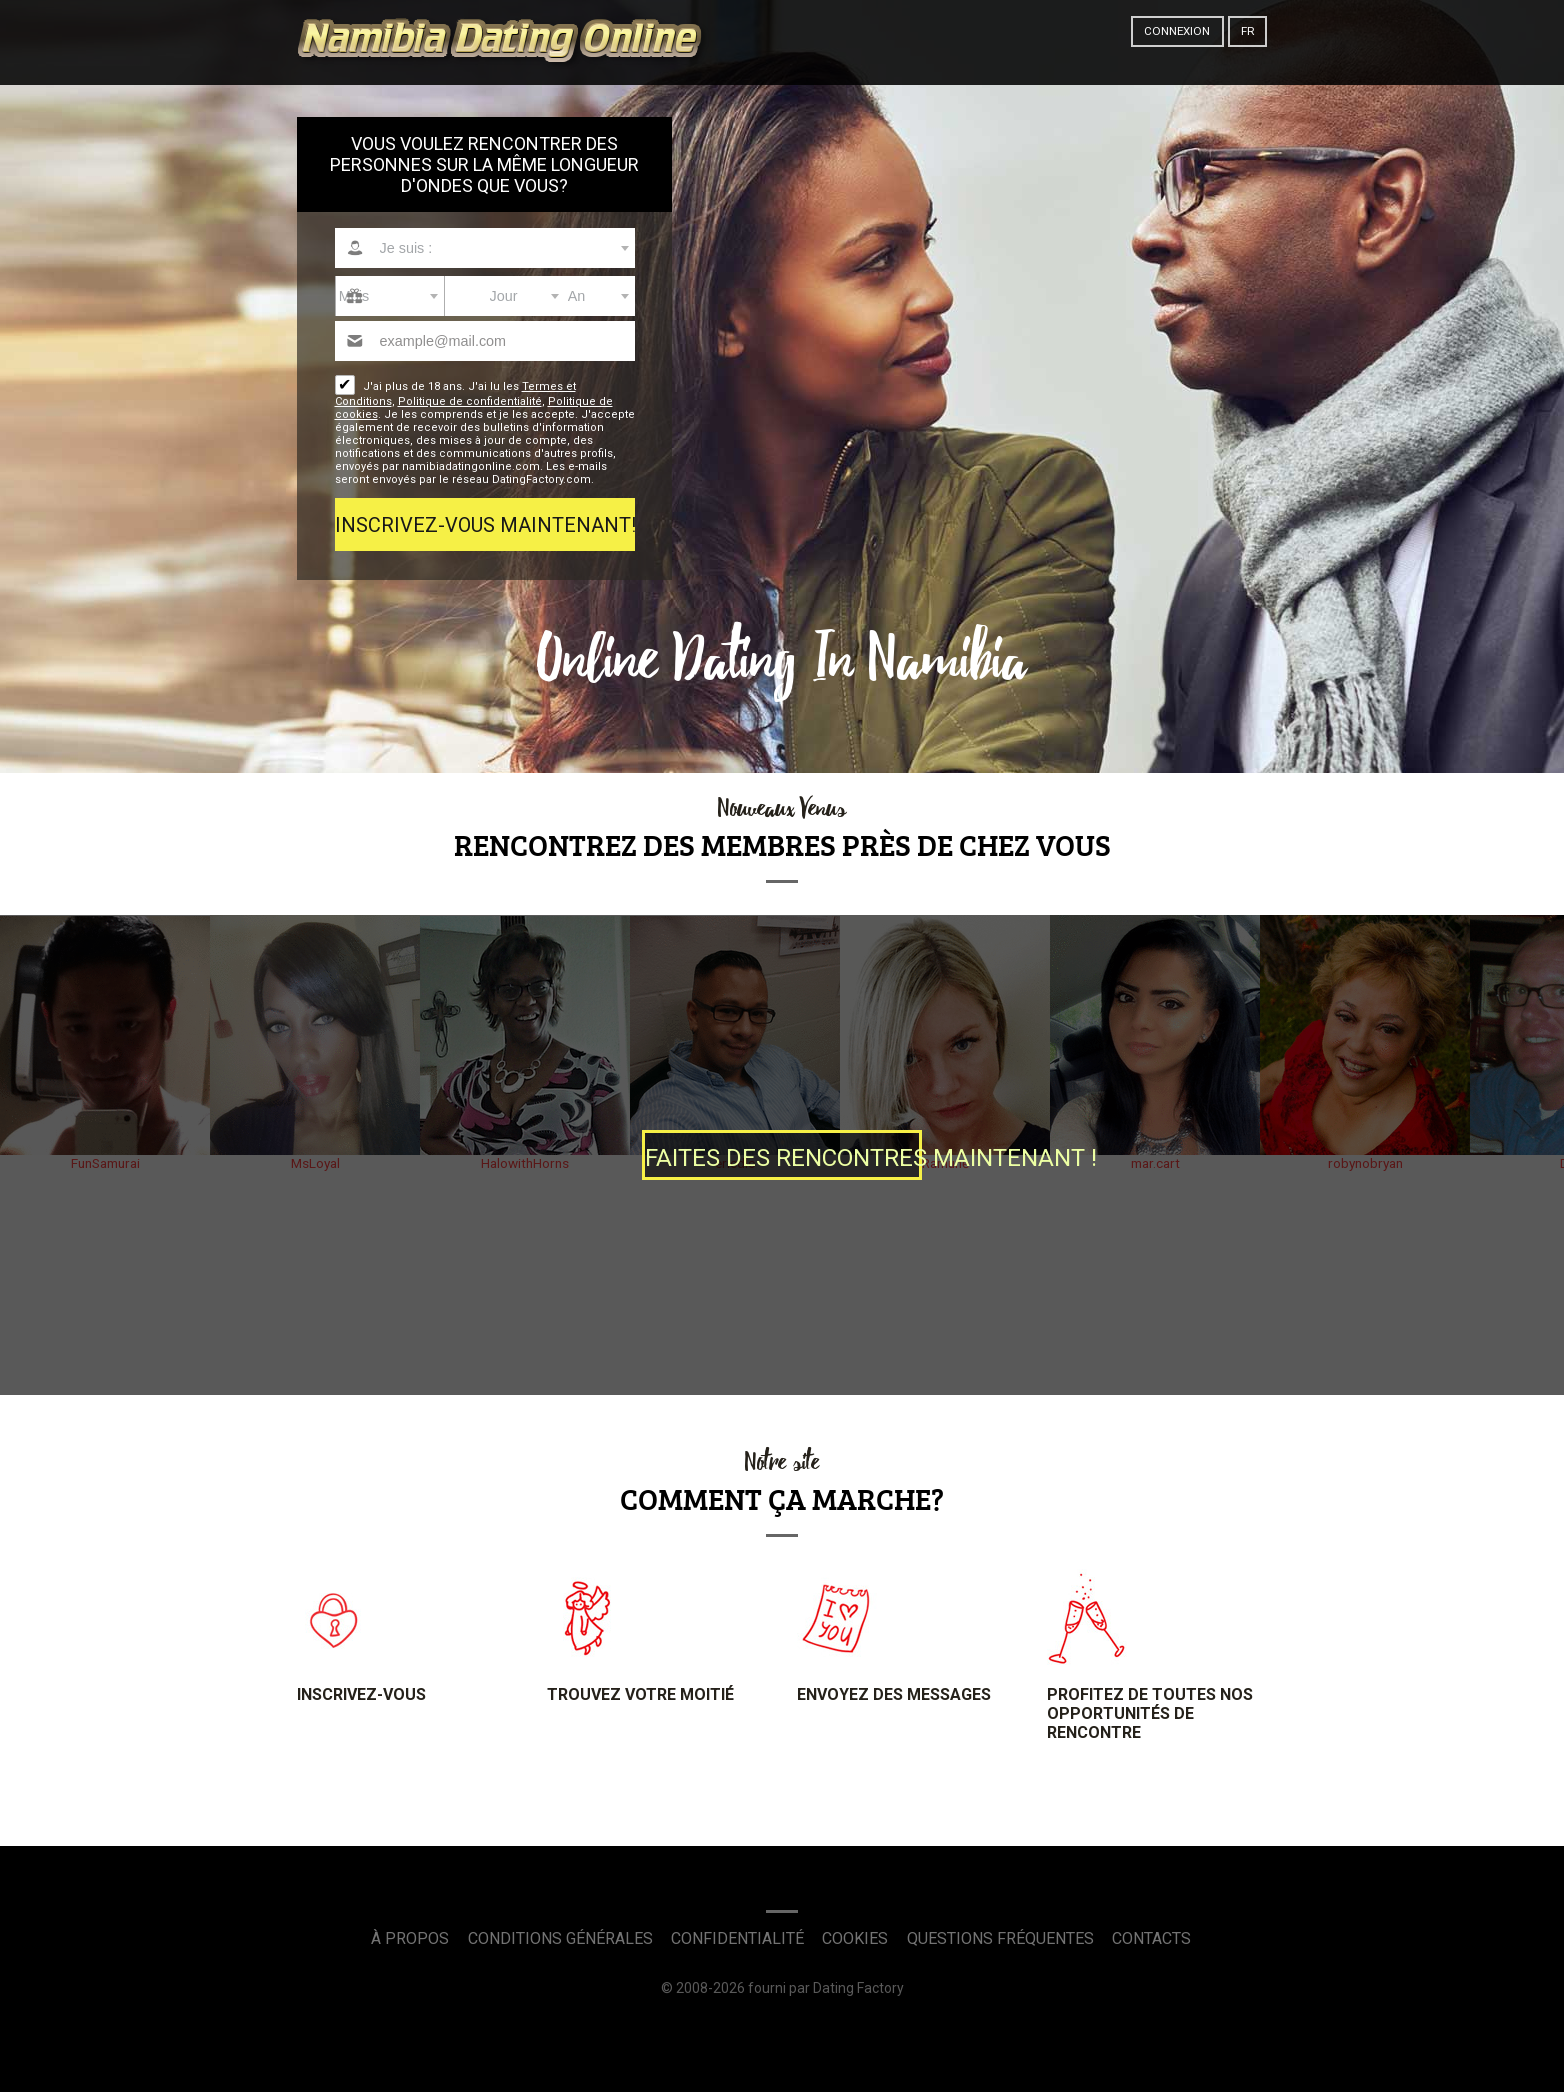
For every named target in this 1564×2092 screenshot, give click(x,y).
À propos (410, 1938)
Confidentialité (737, 1938)
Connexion (1177, 31)
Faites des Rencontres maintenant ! (783, 1158)
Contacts (1151, 1938)
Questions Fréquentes (1000, 1938)
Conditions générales (560, 1938)
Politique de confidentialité (470, 401)
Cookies (855, 1938)
